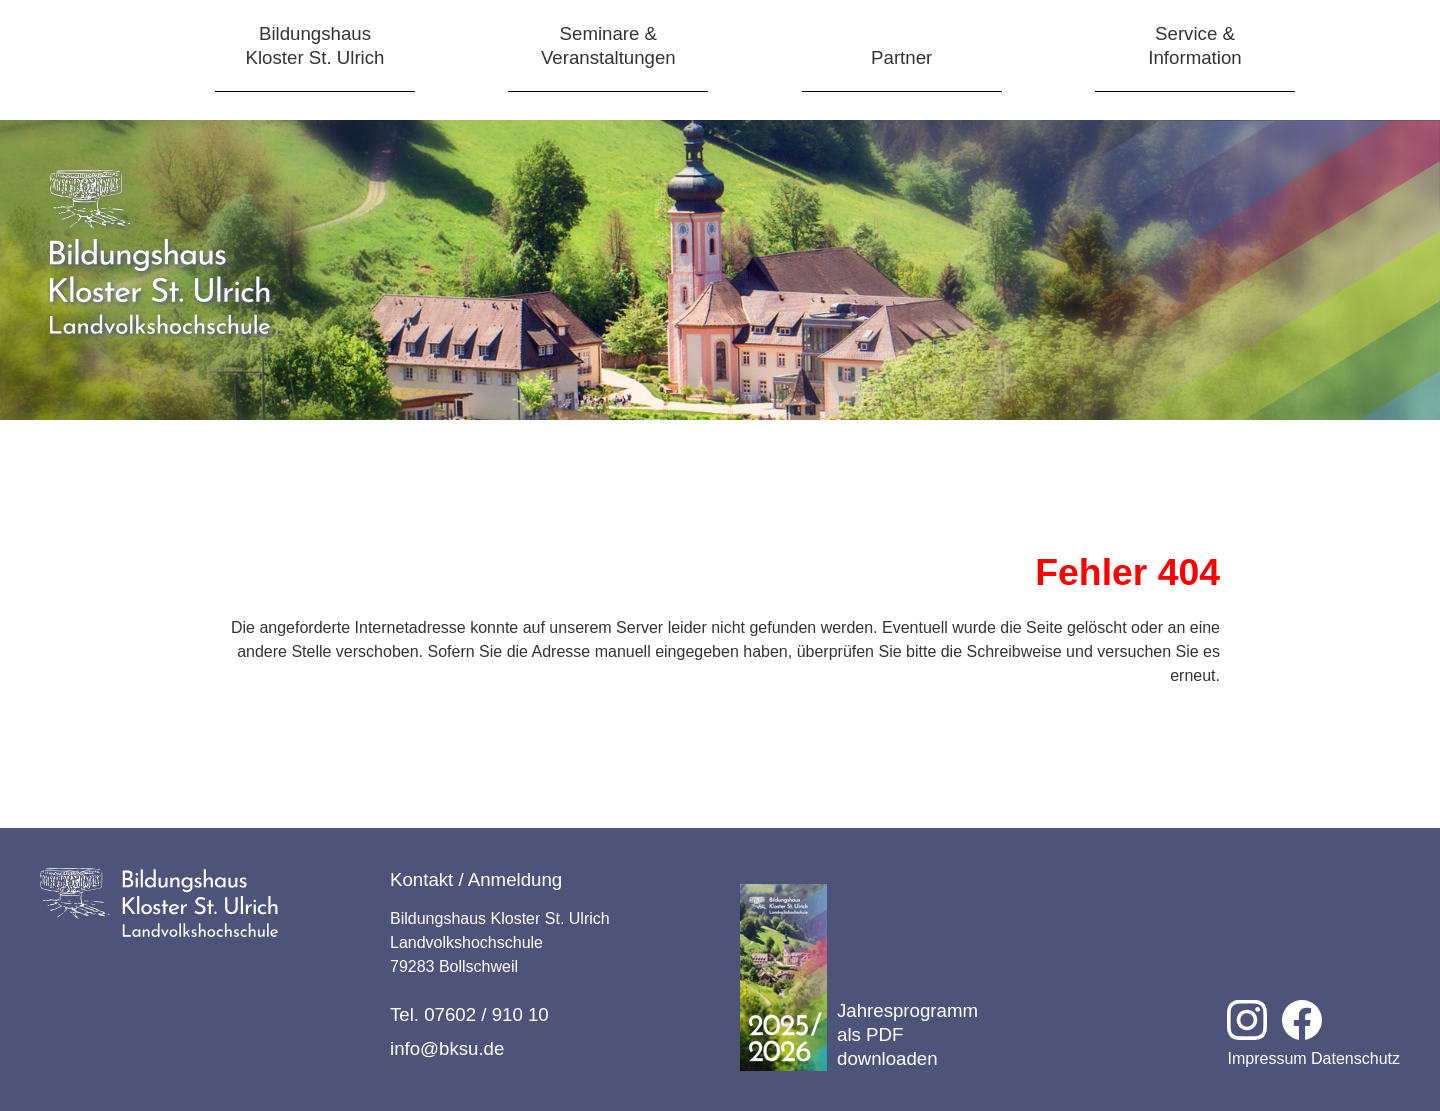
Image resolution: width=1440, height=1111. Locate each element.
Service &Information (1194, 45)
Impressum (1266, 1058)
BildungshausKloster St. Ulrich (315, 45)
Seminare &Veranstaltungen (608, 45)
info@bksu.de (447, 1048)
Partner (901, 57)
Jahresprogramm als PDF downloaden (859, 977)
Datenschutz (1355, 1058)
